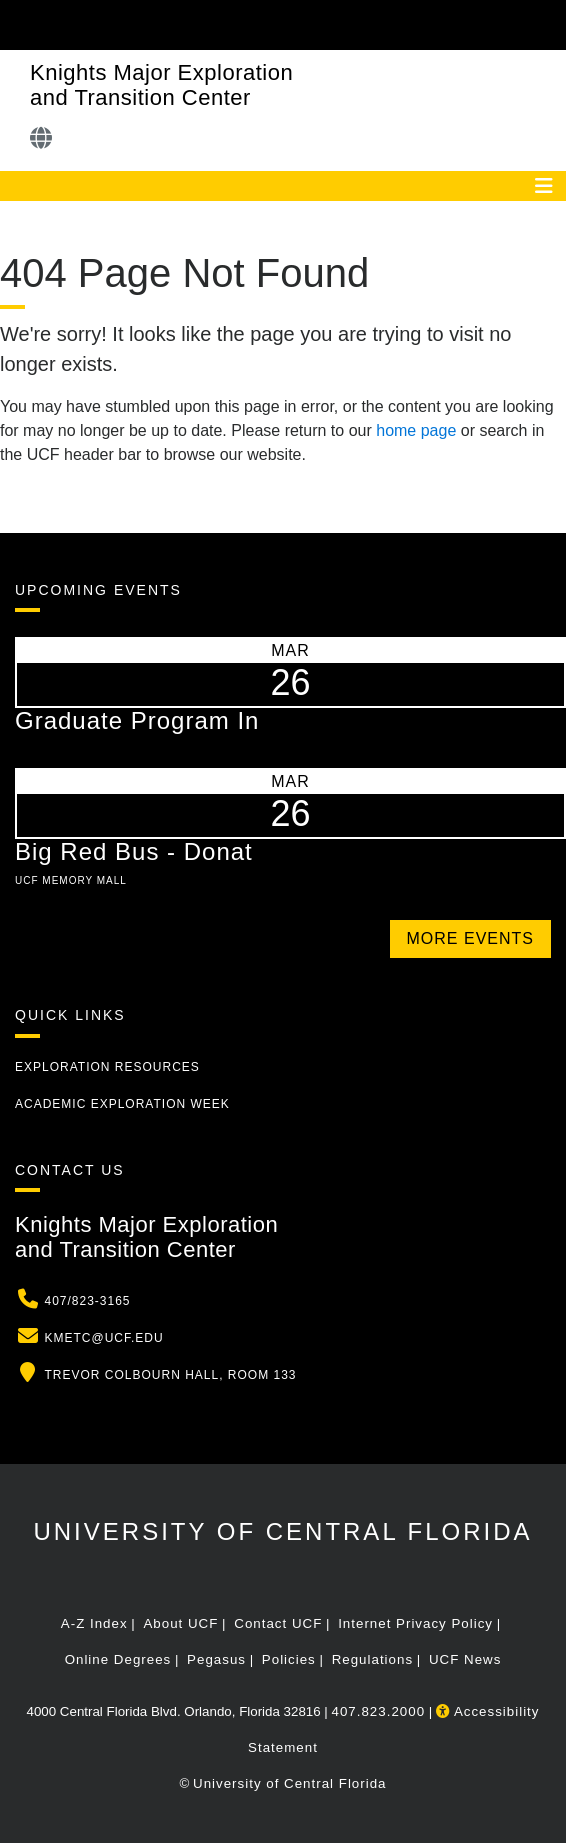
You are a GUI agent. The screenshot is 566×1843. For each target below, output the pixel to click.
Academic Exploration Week (122, 1104)
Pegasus (216, 1659)
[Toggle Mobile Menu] (546, 23)
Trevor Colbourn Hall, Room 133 (170, 1375)
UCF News (465, 1659)
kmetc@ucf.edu (103, 1338)
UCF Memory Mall (71, 880)
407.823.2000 (379, 1711)
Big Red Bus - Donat (134, 851)
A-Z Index (94, 1623)
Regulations (372, 1659)
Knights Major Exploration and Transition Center (161, 85)
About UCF (180, 1623)
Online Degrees (118, 1659)
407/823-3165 (87, 1301)
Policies (289, 1659)
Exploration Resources (107, 1067)
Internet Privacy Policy (415, 1623)
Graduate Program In (137, 720)
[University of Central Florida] (152, 24)
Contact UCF (278, 1623)
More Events (470, 938)
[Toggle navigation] (544, 186)
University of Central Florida (282, 1531)
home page (416, 430)
